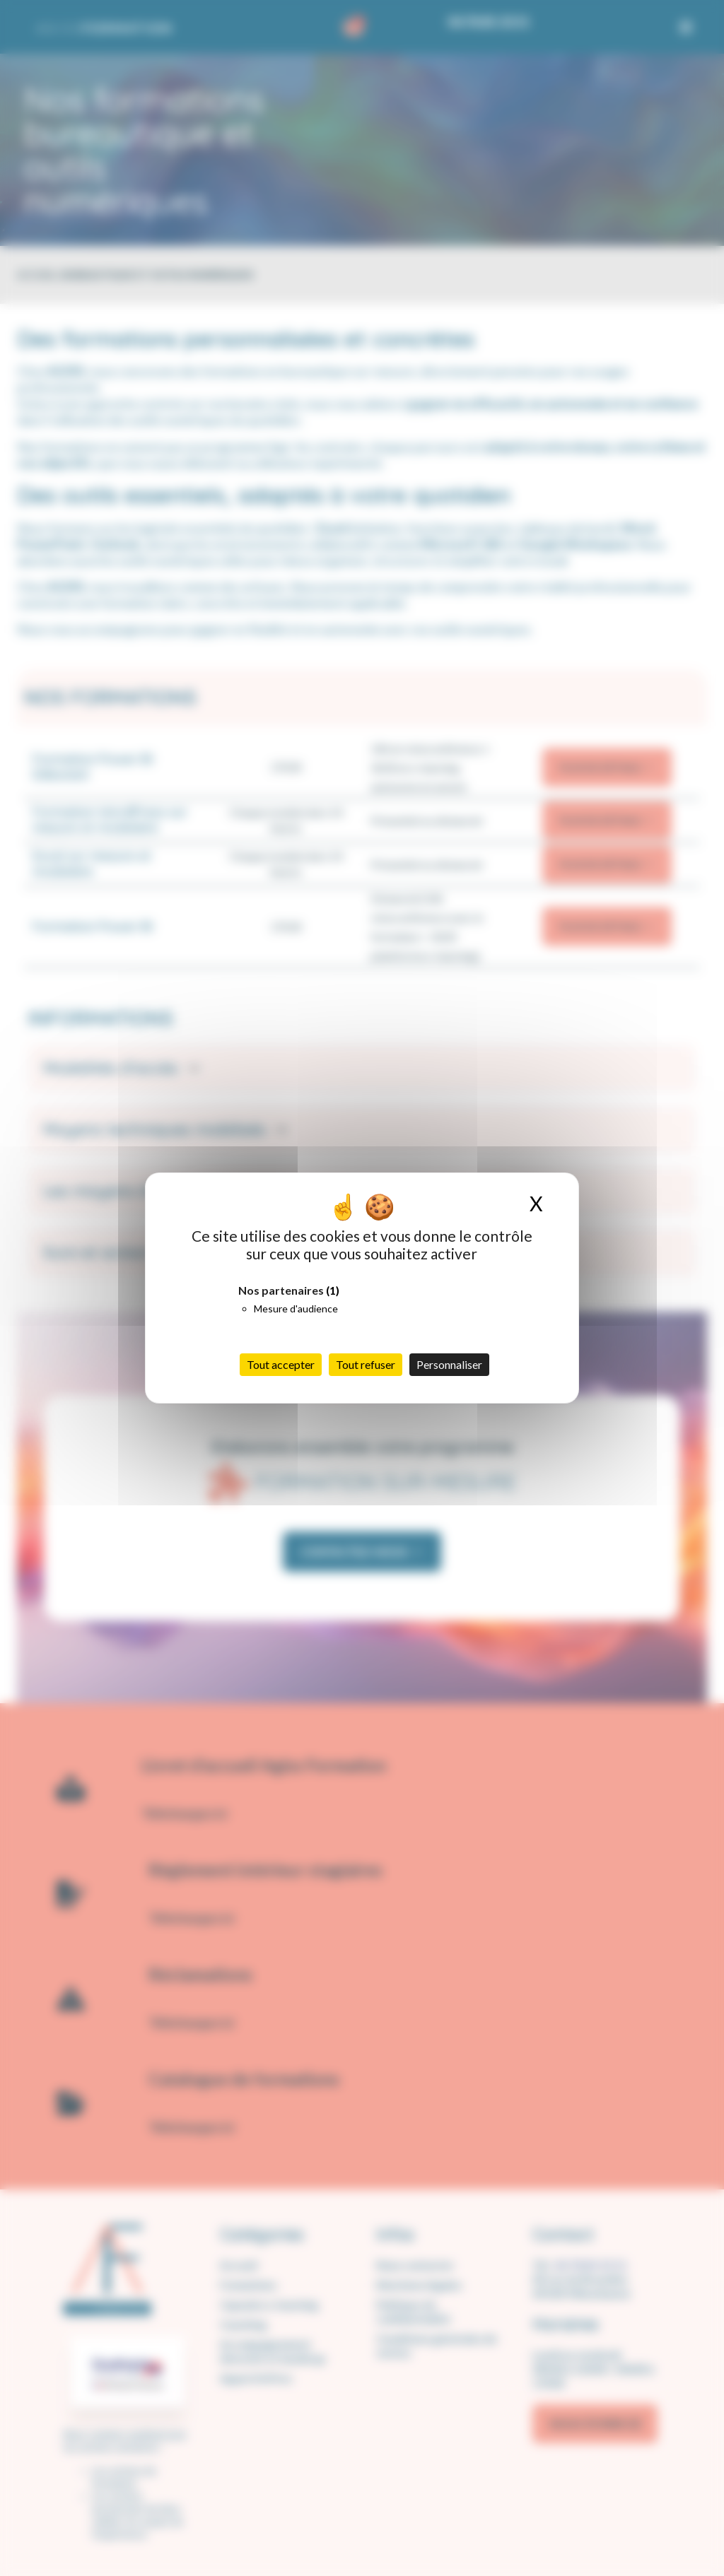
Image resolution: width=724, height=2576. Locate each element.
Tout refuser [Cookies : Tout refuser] (365, 1364)
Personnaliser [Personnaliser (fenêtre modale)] (449, 1364)
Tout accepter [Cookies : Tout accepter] (281, 1364)
